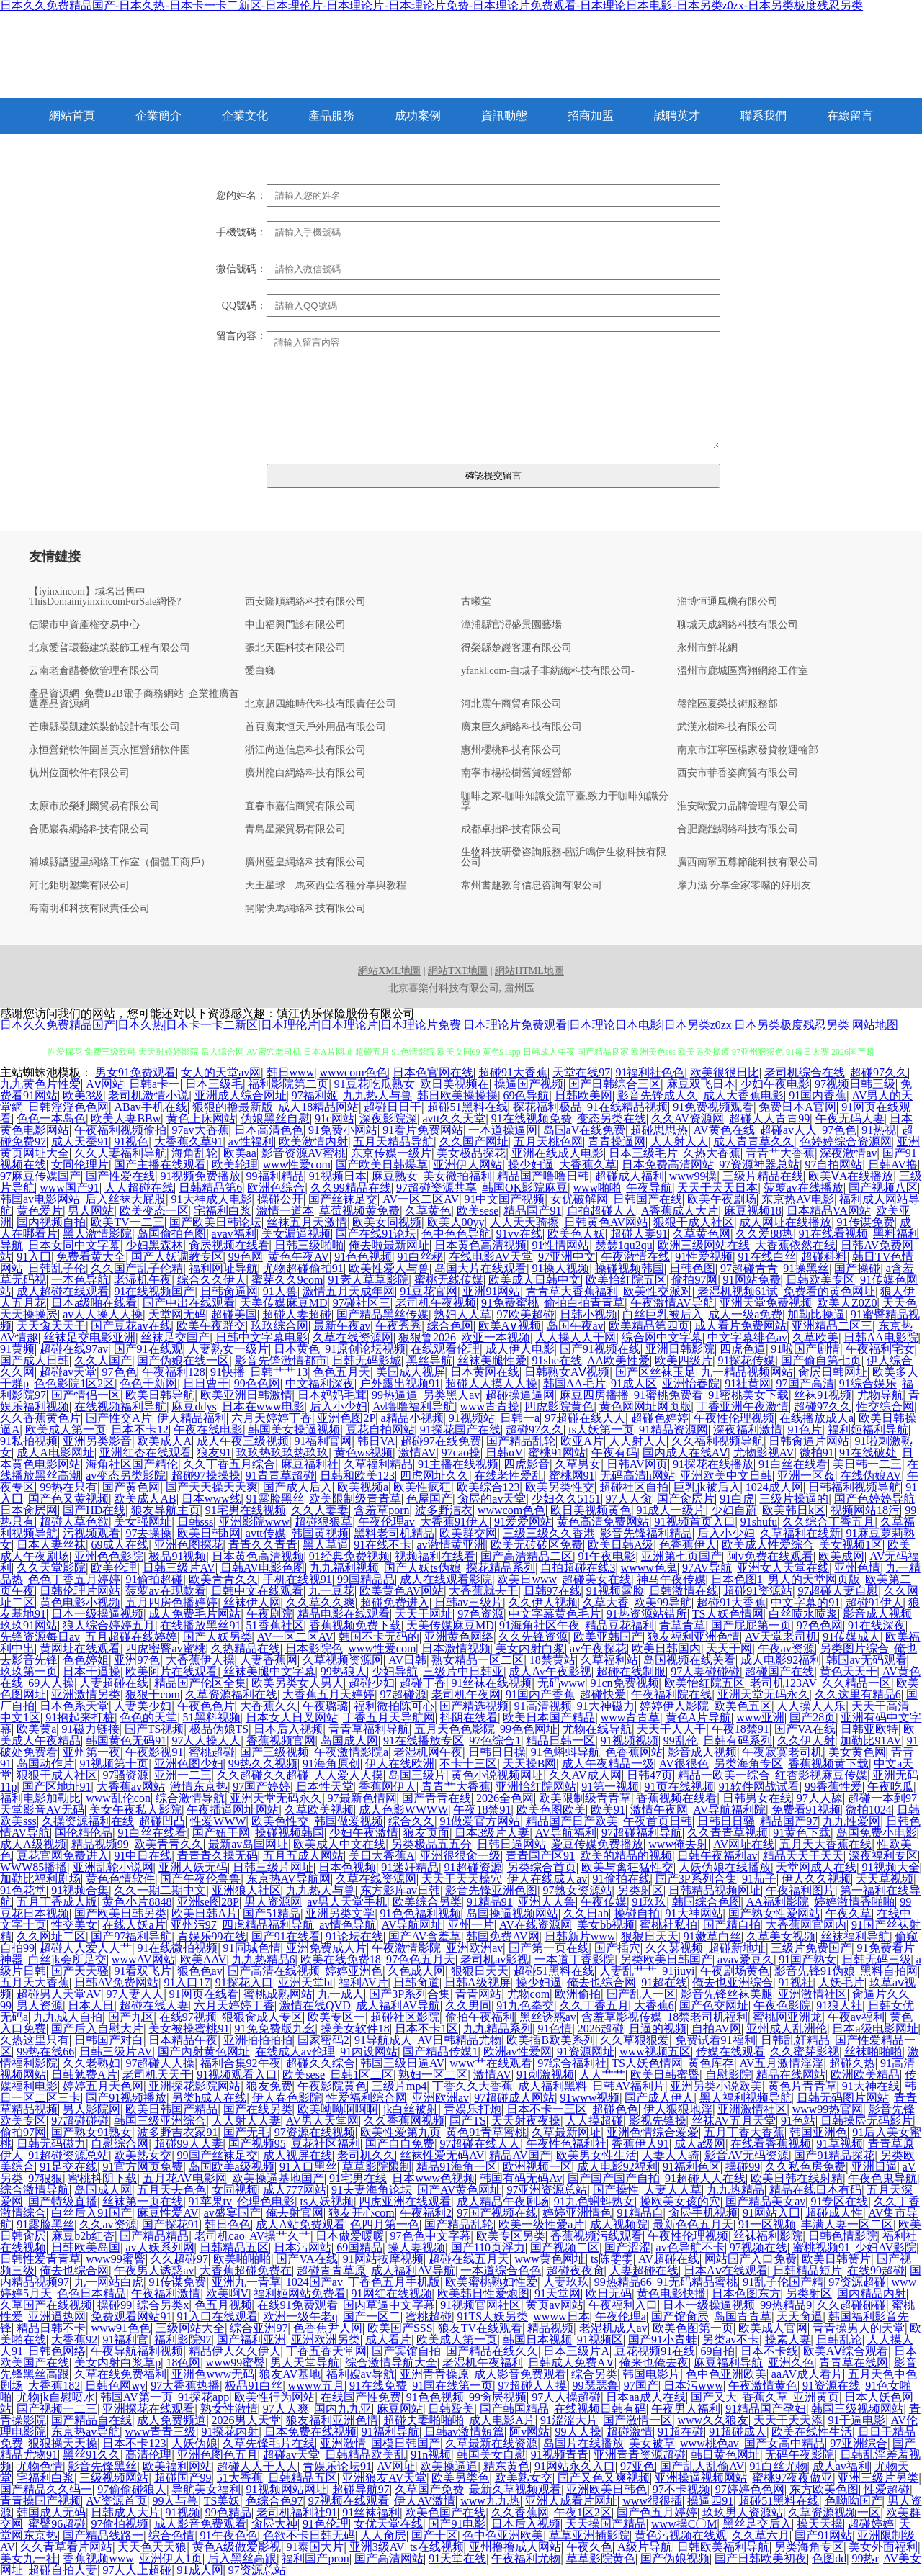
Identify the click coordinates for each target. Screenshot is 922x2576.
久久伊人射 (806, 1740)
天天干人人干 (671, 1729)
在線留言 (850, 115)
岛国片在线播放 (583, 2443)
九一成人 (341, 1994)
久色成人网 (416, 1971)
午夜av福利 (856, 2017)
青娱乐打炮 (472, 2109)
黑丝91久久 (91, 2455)
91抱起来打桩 (80, 1717)
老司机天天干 (157, 2074)
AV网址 (396, 2466)
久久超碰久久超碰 (263, 1775)
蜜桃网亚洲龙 (787, 2017)
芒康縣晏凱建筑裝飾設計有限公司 (104, 727)
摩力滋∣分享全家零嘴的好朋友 (744, 886)
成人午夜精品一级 (608, 1763)
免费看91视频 (806, 1809)
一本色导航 (80, 1280)
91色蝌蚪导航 (565, 1752)
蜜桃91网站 (557, 1452)
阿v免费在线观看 (770, 1556)
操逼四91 (710, 2501)
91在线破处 (868, 1452)
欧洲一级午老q (300, 2316)
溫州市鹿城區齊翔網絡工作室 (742, 671)
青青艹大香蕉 (780, 1153)
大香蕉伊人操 (200, 1660)
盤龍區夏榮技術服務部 (727, 704)
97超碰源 (403, 1694)
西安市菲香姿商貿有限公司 (737, 773)
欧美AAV (203, 1959)
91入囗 (34, 1257)
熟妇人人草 (462, 1314)
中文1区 (20, 1717)
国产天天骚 (80, 1971)
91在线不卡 (382, 1545)
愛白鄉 (260, 671)
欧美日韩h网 (209, 1533)
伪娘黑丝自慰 (275, 1118)
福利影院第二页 (288, 1084)
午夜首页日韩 (657, 1821)
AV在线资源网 (535, 1925)
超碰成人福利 (629, 1176)
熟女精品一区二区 (477, 1660)
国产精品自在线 (91, 2420)
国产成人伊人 (659, 2097)
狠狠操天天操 (62, 2443)
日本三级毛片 (643, 1153)
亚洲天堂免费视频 (766, 1303)
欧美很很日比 (724, 1072)
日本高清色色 (268, 1130)
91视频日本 (338, 1176)
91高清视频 (543, 1706)
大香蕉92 (74, 2339)
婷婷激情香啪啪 (854, 1902)
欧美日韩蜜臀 (664, 2074)
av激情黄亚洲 (450, 1545)
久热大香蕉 (711, 1153)
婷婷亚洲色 (353, 1971)
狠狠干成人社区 (693, 1222)
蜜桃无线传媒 (448, 1280)
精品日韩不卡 (51, 2328)
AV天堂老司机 (781, 1637)
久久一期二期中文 (160, 1890)
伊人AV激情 (424, 2501)
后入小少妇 (338, 1406)
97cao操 (461, 1452)
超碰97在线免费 (440, 1441)
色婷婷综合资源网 (846, 1141)
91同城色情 (252, 1948)
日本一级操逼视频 (97, 1614)
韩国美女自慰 (491, 2455)
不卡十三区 (468, 1763)
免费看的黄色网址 (829, 1291)
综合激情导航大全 (391, 2362)
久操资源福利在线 (88, 1821)
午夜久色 (589, 2547)
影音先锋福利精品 (646, 1533)
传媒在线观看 (730, 2051)
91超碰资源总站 (68, 2155)
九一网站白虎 (108, 2282)
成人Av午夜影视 (550, 1671)
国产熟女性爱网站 (774, 1913)
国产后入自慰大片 (97, 2028)
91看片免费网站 (422, 1130)
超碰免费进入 (394, 1602)
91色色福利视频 (420, 1913)
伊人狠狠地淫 (677, 2109)
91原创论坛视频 (365, 1349)
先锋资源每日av (40, 1637)
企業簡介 (158, 115)
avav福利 (234, 1234)
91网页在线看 (203, 1994)
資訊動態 (504, 115)
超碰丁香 (423, 1683)
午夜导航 (649, 1187)
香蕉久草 (765, 2397)
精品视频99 (100, 1844)
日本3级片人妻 (492, 1833)
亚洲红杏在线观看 (145, 1452)
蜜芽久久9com (287, 1280)
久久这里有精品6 (858, 1694)
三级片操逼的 (793, 1498)
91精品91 (490, 1902)
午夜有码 (614, 1452)
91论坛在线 (354, 1936)
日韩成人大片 (125, 2512)
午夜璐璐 (326, 1706)
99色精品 (228, 2512)
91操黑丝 (806, 1268)
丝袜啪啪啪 (873, 2051)
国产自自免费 (399, 2144)
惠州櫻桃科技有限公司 (511, 750)
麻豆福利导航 (728, 2362)
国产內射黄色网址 (204, 2051)
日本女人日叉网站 (292, 1717)
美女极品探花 (471, 1153)
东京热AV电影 (797, 1199)
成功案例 (418, 115)
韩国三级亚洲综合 (160, 2121)
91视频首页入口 (695, 1522)
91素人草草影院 (368, 1280)
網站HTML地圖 (529, 970)
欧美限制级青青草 (355, 1498)
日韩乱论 (839, 2339)
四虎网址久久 (434, 1475)
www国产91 (69, 1187)
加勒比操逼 (816, 1314)
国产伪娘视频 (675, 2558)
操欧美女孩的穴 (680, 2201)
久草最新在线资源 (491, 2443)
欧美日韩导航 (159, 1395)
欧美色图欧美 (551, 1809)
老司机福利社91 (296, 2512)
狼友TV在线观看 (480, 2328)
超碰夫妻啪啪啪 (423, 2420)
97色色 (839, 1130)
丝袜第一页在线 (142, 2201)
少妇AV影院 (885, 2247)
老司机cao (219, 2236)
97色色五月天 (420, 1959)
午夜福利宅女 (880, 1349)
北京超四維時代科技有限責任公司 (320, 704)
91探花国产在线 (460, 1429)
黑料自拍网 (889, 1971)
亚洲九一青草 (246, 2282)
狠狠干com (152, 1694)
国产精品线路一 (103, 2535)
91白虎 (737, 1498)
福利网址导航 (223, 1268)
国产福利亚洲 (251, 2339)
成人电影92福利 (780, 1660)
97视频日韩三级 (855, 1084)
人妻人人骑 (670, 2155)
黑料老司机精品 (394, 1533)
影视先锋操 (657, 2121)
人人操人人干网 (575, 1337)
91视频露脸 (615, 1591)
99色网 (245, 1257)
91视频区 (600, 2339)
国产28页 (812, 1717)
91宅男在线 (358, 2178)
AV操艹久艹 (279, 2236)
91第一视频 (610, 1786)
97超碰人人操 (159, 2063)
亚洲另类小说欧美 (716, 2086)
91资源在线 (831, 2385)
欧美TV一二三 (127, 1222)
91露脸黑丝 (275, 1498)
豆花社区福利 (325, 2144)
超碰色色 (615, 2109)
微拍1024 (869, 1809)
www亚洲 (760, 1717)
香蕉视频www (98, 2558)
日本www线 (211, 1498)
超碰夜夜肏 (575, 2270)
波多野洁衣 (444, 1510)
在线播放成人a (816, 1418)
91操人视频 (560, 1268)
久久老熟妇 (91, 2063)
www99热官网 (828, 2109)
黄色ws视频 (363, 1452)
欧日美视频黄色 (590, 1510)
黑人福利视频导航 (745, 2097)
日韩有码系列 (737, 1740)
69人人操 (51, 1683)
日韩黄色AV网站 (606, 1222)
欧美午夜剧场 (721, 1199)
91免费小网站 (342, 1130)
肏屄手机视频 (703, 2213)
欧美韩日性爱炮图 (483, 2293)
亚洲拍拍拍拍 (257, 2040)
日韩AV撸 (893, 1164)
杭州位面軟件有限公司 (79, 773)
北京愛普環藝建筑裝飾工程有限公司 (109, 648)
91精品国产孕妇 (765, 2408)
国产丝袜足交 (342, 1199)
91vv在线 (519, 1234)
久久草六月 (760, 2535)
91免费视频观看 (713, 1107)
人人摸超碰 (594, 2121)
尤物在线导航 (597, 1729)
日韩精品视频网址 (714, 1890)
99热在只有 (68, 1487)
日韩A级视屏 (477, 1982)
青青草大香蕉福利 (572, 1291)
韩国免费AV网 (502, 1936)
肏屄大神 (274, 2524)
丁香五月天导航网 (389, 1717)
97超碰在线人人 (585, 1418)
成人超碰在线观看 (63, 1291)
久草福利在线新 (800, 1533)
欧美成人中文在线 (339, 1844)
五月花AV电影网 (185, 2178)
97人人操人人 (206, 1740)
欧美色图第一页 (693, 2328)
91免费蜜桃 (510, 1303)
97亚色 (637, 2466)
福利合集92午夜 (240, 2063)
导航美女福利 (206, 2489)
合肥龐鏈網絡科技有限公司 (737, 829)
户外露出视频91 (399, 1383)
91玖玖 (649, 1902)
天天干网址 (423, 1614)
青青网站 (478, 1994)
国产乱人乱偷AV (702, 2466)
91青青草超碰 (280, 1475)
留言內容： (241, 336)
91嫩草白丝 (712, 1936)
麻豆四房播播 (594, 1395)
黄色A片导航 (699, 1717)
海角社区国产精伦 (132, 1464)
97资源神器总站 (759, 1164)
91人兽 (280, 1291)
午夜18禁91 (740, 1729)
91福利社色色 (649, 1072)
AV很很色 (684, 1763)
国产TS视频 (154, 1729)
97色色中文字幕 (430, 2236)
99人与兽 (175, 2501)
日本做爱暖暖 (350, 2236)
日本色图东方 (746, 2293)
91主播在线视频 (458, 1464)
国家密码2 (323, 2040)
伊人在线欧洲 (399, 1763)
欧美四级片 (683, 1360)
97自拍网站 (833, 1164)
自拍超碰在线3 (577, 1568)
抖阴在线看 (469, 1717)
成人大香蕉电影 (743, 1095)
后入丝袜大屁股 (125, 1199)
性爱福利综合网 (366, 2097)
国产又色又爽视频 (604, 2478)
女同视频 (235, 2190)
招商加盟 (591, 115)
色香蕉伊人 (688, 1545)
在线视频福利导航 (120, 1406)
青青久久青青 (262, 1545)
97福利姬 (315, 1095)
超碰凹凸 (162, 1821)
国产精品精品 (154, 2236)
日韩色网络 (57, 2351)
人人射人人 (679, 1141)
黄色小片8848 (136, 1902)
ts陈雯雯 (612, 2259)
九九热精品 (735, 2190)
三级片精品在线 (762, 1176)
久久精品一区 (856, 1683)
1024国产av (314, 2282)
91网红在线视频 (392, 2293)
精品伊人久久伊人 (235, 2351)
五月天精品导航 (393, 1141)
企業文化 (245, 115)
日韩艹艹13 (279, 1372)
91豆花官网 (428, 1291)
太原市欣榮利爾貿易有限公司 (94, 806)
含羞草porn (381, 1510)
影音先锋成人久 (657, 1095)
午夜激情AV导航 (672, 1303)
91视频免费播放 (200, 1176)
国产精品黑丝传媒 (382, 1314)
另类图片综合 (854, 1648)
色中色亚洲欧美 (726, 2374)
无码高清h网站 (637, 1475)
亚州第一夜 (91, 1752)
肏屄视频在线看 (229, 1245)
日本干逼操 (91, 1671)
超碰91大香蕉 (512, 1072)
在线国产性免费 (361, 2397)
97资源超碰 (857, 2282)
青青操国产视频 (40, 2501)
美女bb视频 (606, 1925)
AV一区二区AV (420, 1199)
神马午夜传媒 (671, 1579)
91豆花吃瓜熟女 (374, 1084)
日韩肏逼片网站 (809, 1441)
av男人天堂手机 (347, 1902)
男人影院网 (91, 2109)
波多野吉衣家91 (177, 2132)
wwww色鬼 (649, 1568)
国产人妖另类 (217, 1637)
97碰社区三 (361, 1303)
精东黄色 (506, 2466)
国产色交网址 (713, 2005)
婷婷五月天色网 (103, 2086)
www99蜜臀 (116, 2259)
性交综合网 (885, 1406)
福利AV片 (363, 1982)
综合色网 (450, 1326)
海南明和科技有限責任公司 (89, 909)
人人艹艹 (602, 2074)
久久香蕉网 (520, 2512)
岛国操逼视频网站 (512, 1913)
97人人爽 (286, 2408)
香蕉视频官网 (280, 1740)
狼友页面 (426, 1833)
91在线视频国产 (154, 1291)
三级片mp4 (399, 2086)
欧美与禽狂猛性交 (627, 1867)
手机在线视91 (297, 1579)
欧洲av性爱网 (517, 2051)
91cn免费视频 (625, 1683)
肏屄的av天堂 (491, 1498)
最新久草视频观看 (515, 2489)
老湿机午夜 (142, 1280)
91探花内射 (230, 2432)
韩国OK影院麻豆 (525, 1187)
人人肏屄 (383, 2535)
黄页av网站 (554, 2305)
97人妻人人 (135, 1994)
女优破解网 (579, 1199)
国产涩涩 (627, 2247)
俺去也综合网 (601, 1982)
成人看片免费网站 (740, 1326)
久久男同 (468, 2005)
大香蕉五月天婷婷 (328, 1694)
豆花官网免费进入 (63, 1856)
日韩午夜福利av (717, 1856)
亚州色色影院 (108, 1556)
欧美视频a (362, 1487)
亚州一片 (471, 1925)
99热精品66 (623, 2282)
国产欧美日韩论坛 (215, 1222)
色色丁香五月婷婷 (74, 1579)
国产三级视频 (274, 1752)
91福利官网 (323, 1441)
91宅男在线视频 (245, 1510)
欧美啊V (227, 2293)
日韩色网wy (115, 2385)
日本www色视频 (433, 2178)
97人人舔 (820, 1798)
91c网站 (334, 1118)
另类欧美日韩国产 (666, 1959)
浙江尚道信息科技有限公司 (305, 750)
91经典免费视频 (349, 1556)
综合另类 (594, 2374)
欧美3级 (83, 1095)
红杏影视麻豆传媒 (821, 1775)
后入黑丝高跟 (242, 2558)
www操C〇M (684, 2524)
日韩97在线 (552, 1591)
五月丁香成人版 (57, 1902)
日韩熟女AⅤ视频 (567, 1372)
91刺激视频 (545, 2074)
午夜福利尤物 (525, 2558)
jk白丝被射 (410, 2109)
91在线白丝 (767, 1257)
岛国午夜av (575, 1326)
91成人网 (200, 2570)
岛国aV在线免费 (584, 1130)
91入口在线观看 (217, 2316)
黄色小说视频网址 (497, 1775)
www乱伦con (118, 1798)
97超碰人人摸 (532, 2385)
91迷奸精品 (410, 1867)
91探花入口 (244, 1982)
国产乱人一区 (641, 1994)
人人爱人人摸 (348, 1775)
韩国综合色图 (706, 1902)
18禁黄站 (552, 1660)
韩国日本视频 (537, 2339)
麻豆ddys (193, 1406)
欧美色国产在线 (445, 2512)
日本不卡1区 (426, 2028)
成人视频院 (619, 2224)
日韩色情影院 (842, 2236)
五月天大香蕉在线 (825, 1844)
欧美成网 (841, 1556)
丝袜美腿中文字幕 (269, 1671)
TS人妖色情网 (728, 1614)
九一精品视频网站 (747, 1372)
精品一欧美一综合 (724, 1775)
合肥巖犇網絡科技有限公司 (89, 829)
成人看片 (388, 2339)
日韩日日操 (497, 1752)
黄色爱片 (40, 1210)
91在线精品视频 (627, 1107)
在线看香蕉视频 (770, 2144)
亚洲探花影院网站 (194, 2086)
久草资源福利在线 (231, 1694)
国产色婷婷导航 (874, 1498)
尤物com (528, 1994)
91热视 (878, 1130)
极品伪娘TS (219, 1729)
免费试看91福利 (715, 2040)
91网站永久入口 (574, 2466)
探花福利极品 (547, 1107)
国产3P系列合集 (696, 1879)
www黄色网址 (550, 2259)
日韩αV (504, 1452)
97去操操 (148, 1533)
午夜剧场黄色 (734, 1971)
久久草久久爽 (320, 1602)
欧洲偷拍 (578, 1994)
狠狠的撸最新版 (232, 1107)
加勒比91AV (870, 1740)
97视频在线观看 (348, 2501)
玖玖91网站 (29, 1625)
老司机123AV (783, 1683)
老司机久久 (366, 2155)
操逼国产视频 (528, 1084)
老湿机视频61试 (737, 1291)
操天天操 (820, 2524)
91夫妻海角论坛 (371, 2190)
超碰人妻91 (639, 1234)
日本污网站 (302, 2247)
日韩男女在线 (757, 1798)
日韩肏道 (416, 1982)
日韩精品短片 (807, 2270)
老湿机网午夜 (427, 1752)
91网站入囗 (771, 2213)
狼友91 (214, 1452)
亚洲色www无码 (212, 2374)
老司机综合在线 (804, 1072)
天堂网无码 (177, 1314)
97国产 (641, 2385)
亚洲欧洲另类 (325, 2339)
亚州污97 (194, 1925)
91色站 (798, 2121)
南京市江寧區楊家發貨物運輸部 (747, 750)
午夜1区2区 (583, 2512)
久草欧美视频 (319, 1809)
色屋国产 (429, 1498)
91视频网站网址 (286, 2489)
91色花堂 (23, 1890)
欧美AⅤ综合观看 (846, 2351)
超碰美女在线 (596, 1579)
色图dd (829, 2558)
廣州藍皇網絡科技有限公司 (305, 862)
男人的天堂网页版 (814, 1579)
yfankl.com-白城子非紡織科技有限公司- (548, 671)
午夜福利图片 (800, 1890)
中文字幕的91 (805, 1602)
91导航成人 (383, 2040)
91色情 (554, 2028)
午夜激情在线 (635, 1257)
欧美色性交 (280, 1821)
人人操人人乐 (811, 1706)
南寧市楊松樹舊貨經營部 (516, 773)
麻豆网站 (400, 2408)
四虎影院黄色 (559, 1406)
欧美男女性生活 (596, 2155)
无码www (561, 1683)
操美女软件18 (355, 2028)
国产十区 (434, 2535)
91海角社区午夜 (539, 1625)
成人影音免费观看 (520, 2374)
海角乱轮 (194, 1153)
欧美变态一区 (154, 1210)
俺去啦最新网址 (389, 1245)
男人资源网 (273, 1902)
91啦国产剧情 (805, 1349)
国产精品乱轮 (520, 1441)
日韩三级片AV (179, 1568)
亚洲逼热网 (57, 2316)
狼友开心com (361, 2213)
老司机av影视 (494, 1959)
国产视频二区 (564, 2247)
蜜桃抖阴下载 (102, 2178)
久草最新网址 (566, 2132)
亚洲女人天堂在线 (783, 1568)
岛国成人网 (349, 1740)
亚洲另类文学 (340, 1913)
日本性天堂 (325, 1786)
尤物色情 (40, 2466)
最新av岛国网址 (248, 1844)
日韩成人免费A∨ (571, 2362)
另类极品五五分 (431, 1844)
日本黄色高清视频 (480, 1245)
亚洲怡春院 (691, 1383)
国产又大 (714, 2397)
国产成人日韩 (34, 1360)
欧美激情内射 (313, 1141)
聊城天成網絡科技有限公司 (737, 625)
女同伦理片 (80, 1164)
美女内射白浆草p (117, 2362)
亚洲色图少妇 (188, 1763)
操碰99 (742, 2167)
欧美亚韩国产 (608, 1637)
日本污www (693, 2385)
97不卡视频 (681, 2489)
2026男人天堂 (246, 2420)
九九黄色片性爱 (40, 1084)
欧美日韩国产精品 (171, 2109)
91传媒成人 (851, 1637)
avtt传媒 (266, 1533)
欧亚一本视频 (495, 1337)
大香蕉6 (654, 2005)
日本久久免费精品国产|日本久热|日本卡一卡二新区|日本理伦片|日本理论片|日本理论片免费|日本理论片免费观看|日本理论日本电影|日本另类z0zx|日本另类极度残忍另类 (424, 1025)
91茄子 (759, 1879)
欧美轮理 (235, 1164)
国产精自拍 (732, 1925)
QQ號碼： (244, 306)
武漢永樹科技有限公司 (727, 727)
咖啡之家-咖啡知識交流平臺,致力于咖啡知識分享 (564, 801)
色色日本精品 (91, 2293)
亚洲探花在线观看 (148, 2408)
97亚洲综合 (858, 2443)
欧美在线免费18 (340, 1959)
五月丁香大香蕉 (744, 2132)
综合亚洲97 (258, 2328)
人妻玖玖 (566, 2282)
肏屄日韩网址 (832, 1372)
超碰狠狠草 (323, 1522)
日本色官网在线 (433, 1072)
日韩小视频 (588, 1314)
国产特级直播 (62, 2201)
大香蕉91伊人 (454, 1522)
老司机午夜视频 (435, 1303)
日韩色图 (692, 1268)
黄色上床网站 (201, 1118)
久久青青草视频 (727, 1833)
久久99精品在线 (350, 1187)
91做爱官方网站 (479, 1821)
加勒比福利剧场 (40, 1879)
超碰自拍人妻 (62, 2570)
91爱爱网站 (523, 1522)
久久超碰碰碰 (851, 2305)
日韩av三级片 (468, 1602)
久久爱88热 (764, 1234)
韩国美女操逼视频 (294, 1429)
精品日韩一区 (560, 1740)
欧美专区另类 (510, 2236)
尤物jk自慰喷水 (55, 2397)
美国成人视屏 (410, 1372)
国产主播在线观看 (160, 1164)
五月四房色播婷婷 (171, 1602)
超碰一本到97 (882, 1798)
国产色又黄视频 (68, 1498)
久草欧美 (815, 1337)
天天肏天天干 (51, 1326)
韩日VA (376, 1441)
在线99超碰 (876, 2270)
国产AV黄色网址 (459, 2190)
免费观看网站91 (131, 2316)
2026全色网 (505, 1798)
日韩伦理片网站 (80, 1591)
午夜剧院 (269, 1614)
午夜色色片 (206, 1706)
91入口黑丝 (308, 2167)
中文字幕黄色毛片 (555, 1614)
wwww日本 (561, 2316)
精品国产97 (789, 1821)
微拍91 (817, 1452)
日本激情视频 (456, 1648)
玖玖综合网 (279, 1326)
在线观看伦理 (445, 1349)
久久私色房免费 (805, 2167)
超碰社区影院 (404, 2017)
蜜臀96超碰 (57, 2524)
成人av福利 (841, 2466)
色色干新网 (148, 1383)
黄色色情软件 (120, 1879)
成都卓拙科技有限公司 (511, 829)
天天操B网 (530, 1763)
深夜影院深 (388, 1118)
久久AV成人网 (585, 1775)
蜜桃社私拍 (668, 1925)
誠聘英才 (677, 115)
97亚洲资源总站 (546, 2190)
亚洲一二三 (183, 1775)
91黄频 (17, 1349)
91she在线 (556, 1360)
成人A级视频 (33, 1844)
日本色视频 (347, 1867)
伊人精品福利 (191, 1418)
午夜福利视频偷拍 (120, 1130)
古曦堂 (476, 602)
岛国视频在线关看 (689, 1660)
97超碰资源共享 (436, 1187)
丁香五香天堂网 (326, 2351)
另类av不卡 (730, 2339)
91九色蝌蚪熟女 (594, 2201)
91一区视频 (767, 2224)
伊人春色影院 (286, 2097)
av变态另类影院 (126, 1475)
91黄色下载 (802, 1833)
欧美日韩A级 (621, 1545)
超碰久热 (852, 2063)
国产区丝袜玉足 (655, 1372)
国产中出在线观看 (189, 1303)
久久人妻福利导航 (120, 1153)
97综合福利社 (572, 2063)
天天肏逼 (799, 2316)
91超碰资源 (473, 1867)
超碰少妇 (372, 1683)
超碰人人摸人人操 (491, 1383)
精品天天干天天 (803, 1856)
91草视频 (840, 2144)
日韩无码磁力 (51, 2144)
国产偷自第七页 (821, 1360)
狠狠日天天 (650, 1936)
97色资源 (480, 1614)
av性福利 (251, 1141)
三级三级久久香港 (549, 1533)
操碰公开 (280, 1199)
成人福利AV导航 (398, 2005)
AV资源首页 (116, 2501)
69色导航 (526, 1095)
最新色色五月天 (693, 2224)
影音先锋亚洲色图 (491, 1890)
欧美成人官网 (772, 2328)
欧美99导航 (663, 1602)
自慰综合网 (119, 2144)
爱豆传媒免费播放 (597, 1844)
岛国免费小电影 (876, 1833)
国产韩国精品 (514, 2408)
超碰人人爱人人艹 (86, 1948)
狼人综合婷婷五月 (109, 1625)
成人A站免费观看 (300, 2224)
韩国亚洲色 (818, 2132)
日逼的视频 (657, 2028)
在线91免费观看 (297, 2305)
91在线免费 (378, 2385)
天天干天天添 (788, 2420)
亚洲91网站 (491, 1291)
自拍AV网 (716, 2028)
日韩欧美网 (583, 1095)
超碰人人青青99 (769, 1118)
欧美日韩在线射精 (797, 2178)
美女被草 (652, 2443)
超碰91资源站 (757, 1591)
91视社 (796, 1982)
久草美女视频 (780, 1936)
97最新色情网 (362, 1798)
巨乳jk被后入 (706, 1487)
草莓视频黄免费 (359, 1210)
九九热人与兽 (377, 1095)
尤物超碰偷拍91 (303, 1268)
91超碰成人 (737, 2432)
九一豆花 (331, 1591)
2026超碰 (601, 2028)
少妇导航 (395, 1671)
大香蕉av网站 (131, 1786)
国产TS (467, 2121)
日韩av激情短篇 (464, 2432)
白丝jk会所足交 (67, 1959)
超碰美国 (234, 1314)
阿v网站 (529, 2432)
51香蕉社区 (275, 1625)
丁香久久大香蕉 (472, 2086)
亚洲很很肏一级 (460, 1856)
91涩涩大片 (569, 2420)
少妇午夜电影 (775, 1084)
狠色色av (200, 1971)
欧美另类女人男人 (297, 1683)
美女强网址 (142, 1522)
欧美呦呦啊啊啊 (337, 2109)
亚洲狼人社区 (246, 1890)
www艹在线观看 (490, 2063)
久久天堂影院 (51, 1568)
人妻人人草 (673, 2190)
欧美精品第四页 (649, 1326)
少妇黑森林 (154, 1245)
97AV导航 (707, 1568)
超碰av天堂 (68, 1372)
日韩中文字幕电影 (261, 1337)
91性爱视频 (704, 1257)
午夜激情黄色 (762, 2385)
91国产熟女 (807, 1959)
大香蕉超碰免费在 (246, 2270)
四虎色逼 (743, 1349)
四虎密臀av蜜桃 (165, 1648)
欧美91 (608, 1809)
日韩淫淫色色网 (68, 1107)
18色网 (183, 2362)
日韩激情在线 (683, 1591)
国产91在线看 (286, 1936)
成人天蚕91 (80, 1141)
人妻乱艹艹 (628, 1971)
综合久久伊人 (211, 1280)
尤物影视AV (764, 1452)
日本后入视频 (288, 1729)
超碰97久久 (879, 1072)
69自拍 (717, 2351)
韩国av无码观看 (866, 1660)
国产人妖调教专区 (177, 1257)
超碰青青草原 (331, 2270)
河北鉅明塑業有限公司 (79, 886)
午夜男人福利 (685, 2408)
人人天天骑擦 (524, 1222)
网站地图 (875, 1025)
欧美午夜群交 (211, 1326)
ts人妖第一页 (601, 1429)
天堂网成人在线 (816, 1867)
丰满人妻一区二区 (847, 2224)
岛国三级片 (417, 1775)
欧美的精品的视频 (626, 1856)
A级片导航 (644, 2547)
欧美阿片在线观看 (171, 1671)
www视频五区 (655, 2051)
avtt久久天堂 (453, 1118)
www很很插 (652, 2501)
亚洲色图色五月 (217, 2455)
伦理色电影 (266, 2201)
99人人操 (578, 2432)
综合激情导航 (190, 1798)
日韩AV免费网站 (116, 1982)
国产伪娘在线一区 (183, 1360)
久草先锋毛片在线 (269, 2443)
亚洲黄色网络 (458, 1637)
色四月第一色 (384, 2224)
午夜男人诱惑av (154, 2270)
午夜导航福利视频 (137, 2351)
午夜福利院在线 (671, 1694)
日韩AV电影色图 (262, 1568)
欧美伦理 (114, 1568)
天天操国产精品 (605, 2524)
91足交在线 (68, 2167)
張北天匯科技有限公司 (295, 648)
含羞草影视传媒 (621, 2017)
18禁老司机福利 (707, 2017)
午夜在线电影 (208, 1429)
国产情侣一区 (85, 1395)
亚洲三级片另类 (878, 2478)
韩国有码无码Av (521, 2178)
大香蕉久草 (588, 1164)
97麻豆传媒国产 (40, 1176)
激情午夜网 (659, 1809)
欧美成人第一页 (65, 1429)
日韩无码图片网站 (843, 2097)
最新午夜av (341, 1326)
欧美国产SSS (400, 2328)
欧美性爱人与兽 (389, 1268)
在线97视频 (188, 2017)
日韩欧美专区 (820, 1280)
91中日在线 (142, 1856)
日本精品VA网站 (829, 1210)
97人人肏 (629, 1498)
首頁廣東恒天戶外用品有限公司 (315, 727)
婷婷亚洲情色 (577, 2213)
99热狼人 (344, 1671)
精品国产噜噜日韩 (543, 1176)
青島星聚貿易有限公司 (295, 829)
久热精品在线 (245, 1648)
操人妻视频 (416, 2247)
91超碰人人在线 (705, 2178)
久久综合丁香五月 (828, 1522)
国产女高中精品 (784, 2443)
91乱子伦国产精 (783, 2282)
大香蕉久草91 (188, 1141)
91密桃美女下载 (748, 1395)
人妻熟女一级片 (228, 1349)
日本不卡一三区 (546, 2109)
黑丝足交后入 (757, 2524)
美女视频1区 (850, 1545)
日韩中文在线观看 (257, 1591)
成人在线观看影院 (446, 1579)
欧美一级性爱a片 (541, 2224)
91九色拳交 (525, 2005)
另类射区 (640, 1890)
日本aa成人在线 (645, 2397)
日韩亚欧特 (869, 1729)
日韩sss (195, 1522)
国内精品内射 (871, 2293)
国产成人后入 (297, 1487)
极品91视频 (177, 1556)
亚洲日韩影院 (680, 1349)
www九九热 (490, 2501)
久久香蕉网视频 (404, 2121)
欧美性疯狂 (422, 1487)
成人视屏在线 (297, 2155)
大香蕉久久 (268, 1706)
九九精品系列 (497, 2028)
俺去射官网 (294, 2213)
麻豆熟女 (395, 1176)
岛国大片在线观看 (480, 1268)
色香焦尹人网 (327, 2328)
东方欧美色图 (824, 2489)
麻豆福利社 (310, 1464)
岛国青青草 (742, 2316)
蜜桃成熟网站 (278, 1994)
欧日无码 (609, 2293)
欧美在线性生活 (811, 2432)
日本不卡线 (769, 2351)
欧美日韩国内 (666, 1648)
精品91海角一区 (456, 2167)
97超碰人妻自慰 (837, 1591)
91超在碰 (681, 2432)
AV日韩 (407, 1660)
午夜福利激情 (165, 2293)
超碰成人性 (834, 2213)
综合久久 (411, 1821)
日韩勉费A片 (84, 2074)
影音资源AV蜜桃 (303, 1153)
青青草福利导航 (368, 1729)
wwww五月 (316, 2385)
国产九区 (131, 2017)
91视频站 (472, 1418)
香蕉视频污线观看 (596, 2236)
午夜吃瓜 (890, 1786)
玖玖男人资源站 (742, 2512)
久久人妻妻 (320, 1510)
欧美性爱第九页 (400, 2132)
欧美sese (478, 1210)
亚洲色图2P (346, 1418)
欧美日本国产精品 (549, 1717)
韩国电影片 (651, 2374)
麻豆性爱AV (167, 2213)
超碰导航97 (361, 2489)
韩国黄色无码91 (126, 1740)
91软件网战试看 (759, 1786)
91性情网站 (560, 1245)
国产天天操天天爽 (212, 1487)
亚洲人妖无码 (193, 1867)
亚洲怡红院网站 (536, 1786)
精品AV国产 (519, 2155)
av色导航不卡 (690, 2247)
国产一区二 (371, 2316)
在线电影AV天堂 (491, 1257)
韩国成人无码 (51, 2512)
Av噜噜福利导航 (413, 1406)
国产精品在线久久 (492, 2351)
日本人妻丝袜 (51, 1545)
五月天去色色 (171, 2190)
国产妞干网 (221, 1833)
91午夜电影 (606, 1556)
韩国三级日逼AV (402, 2063)
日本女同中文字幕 (74, 1245)
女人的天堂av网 (221, 1072)
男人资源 (40, 2005)
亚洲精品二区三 (832, 1326)
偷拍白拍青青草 (584, 1303)
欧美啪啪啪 (242, 2259)
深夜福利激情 (747, 1429)
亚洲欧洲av (474, 1948)
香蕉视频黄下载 (828, 1763)
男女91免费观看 (135, 1072)
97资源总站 (257, 2570)
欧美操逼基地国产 (278, 2178)
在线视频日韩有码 (600, 2408)
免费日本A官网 (797, 1107)
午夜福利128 (173, 1372)
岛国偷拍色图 (171, 1234)
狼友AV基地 (290, 2374)
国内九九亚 (343, 2408)
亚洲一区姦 (806, 1475)
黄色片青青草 (802, 2086)
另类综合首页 (541, 1867)
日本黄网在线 (484, 1372)
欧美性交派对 (657, 1291)
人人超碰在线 (139, 1187)
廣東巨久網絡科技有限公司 (521, 727)
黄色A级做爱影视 (237, 2547)
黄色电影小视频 (80, 1602)
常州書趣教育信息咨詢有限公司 (531, 886)
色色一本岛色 (51, 1118)
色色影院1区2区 (74, 1383)
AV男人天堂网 (322, 2121)
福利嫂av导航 (360, 2374)
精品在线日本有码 (815, 2190)
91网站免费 (752, 1280)
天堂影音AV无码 (42, 1809)
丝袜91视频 (822, 1395)
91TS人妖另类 (492, 2316)
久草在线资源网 (353, 1337)
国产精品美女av (765, 2201)
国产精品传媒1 (440, 2051)
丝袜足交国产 (175, 1337)
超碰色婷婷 (660, 1418)
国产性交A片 (119, 1418)
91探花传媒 (746, 1360)
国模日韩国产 (405, 2443)
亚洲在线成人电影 (557, 1153)
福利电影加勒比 (40, 1798)
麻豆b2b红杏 (83, 2236)
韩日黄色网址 (725, 2455)
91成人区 (634, 1383)
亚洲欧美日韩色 (606, 2489)
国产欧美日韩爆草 (382, 1164)
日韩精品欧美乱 (365, 2455)
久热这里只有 (34, 2040)
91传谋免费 (866, 1222)
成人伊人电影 (520, 1349)
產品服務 (331, 115)
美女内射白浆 (530, 1648)
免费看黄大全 (90, 1257)
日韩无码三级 (876, 1959)
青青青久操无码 (217, 1856)
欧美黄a (36, 1729)
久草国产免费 (429, 2489)
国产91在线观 (148, 1349)
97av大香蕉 (199, 1130)
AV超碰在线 (668, 2259)
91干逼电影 (856, 2420)
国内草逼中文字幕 (389, 2305)
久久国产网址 (474, 1141)
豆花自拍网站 (380, 1429)
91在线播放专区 (423, 1740)
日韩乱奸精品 (795, 2040)
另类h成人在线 (208, 2097)
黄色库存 (711, 2063)
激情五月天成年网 (349, 1291)
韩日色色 (228, 2224)
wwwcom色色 (353, 1072)
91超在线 (664, 1982)
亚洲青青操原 (434, 2374)
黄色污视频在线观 (681, 2535)
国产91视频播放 (126, 2097)
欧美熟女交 (142, 2155)
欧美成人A (164, 1441)
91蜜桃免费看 (668, 1395)
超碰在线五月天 (469, 2259)
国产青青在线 (436, 1798)
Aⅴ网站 (105, 1084)
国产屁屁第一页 (751, 1625)
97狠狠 (45, 2178)
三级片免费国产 (811, 1948)
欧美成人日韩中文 (534, 1280)
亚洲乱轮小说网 (113, 1867)
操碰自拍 (637, 1913)
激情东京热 (199, 1786)
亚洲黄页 (816, 2397)
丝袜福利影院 (767, 2236)
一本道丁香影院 (574, 1959)
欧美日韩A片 (204, 1913)
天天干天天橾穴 (461, 1879)
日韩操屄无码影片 (866, 2121)
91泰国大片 (315, 2547)
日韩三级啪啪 (309, 1245)
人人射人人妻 (246, 2121)
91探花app (203, 2397)
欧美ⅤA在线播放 (851, 1176)
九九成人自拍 (67, 2017)
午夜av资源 (786, 1648)
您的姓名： (241, 196)
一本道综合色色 (500, 2270)
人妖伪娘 (194, 2443)
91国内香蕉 (817, 1095)
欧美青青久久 (223, 1579)
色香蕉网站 (634, 1752)
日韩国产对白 (108, 2040)
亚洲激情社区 (812, 1994)
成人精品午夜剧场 (503, 2201)
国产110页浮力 (488, 2247)
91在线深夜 (876, 1625)
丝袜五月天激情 (307, 1222)
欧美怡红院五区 (626, 1280)
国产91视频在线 (600, 1349)
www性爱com (297, 1164)
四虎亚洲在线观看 (405, 2201)
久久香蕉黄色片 (40, 1418)
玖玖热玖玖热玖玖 (282, 1452)
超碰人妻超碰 (296, 1314)
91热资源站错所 (647, 1614)
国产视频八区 (883, 1187)
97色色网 (820, 1625)
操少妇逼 (531, 1164)
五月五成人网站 (303, 1856)
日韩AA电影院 (880, 1337)
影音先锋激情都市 (281, 1360)
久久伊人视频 (543, 1602)
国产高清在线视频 (274, 1971)
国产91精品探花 (834, 2155)
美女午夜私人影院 (135, 1809)
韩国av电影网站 (40, 1199)
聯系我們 (763, 115)
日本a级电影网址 (875, 2028)
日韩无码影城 (366, 1360)
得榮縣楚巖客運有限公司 (516, 648)
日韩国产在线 (647, 1199)
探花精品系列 (500, 1568)
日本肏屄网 (29, 1510)
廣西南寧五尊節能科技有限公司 (747, 862)
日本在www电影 (263, 1406)
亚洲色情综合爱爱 (653, 2132)
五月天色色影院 (454, 1729)
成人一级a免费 (745, 1314)
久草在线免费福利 (120, 2374)
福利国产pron (315, 2558)
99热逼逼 (395, 1395)
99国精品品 (366, 1579)
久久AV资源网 (687, 1118)
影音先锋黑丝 (102, 2466)
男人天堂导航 (304, 2362)
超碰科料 (824, 1257)
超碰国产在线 (779, 1671)
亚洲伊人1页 (170, 2558)
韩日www (291, 1072)
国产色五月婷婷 (657, 2512)
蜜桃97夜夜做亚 (792, 2478)
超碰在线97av (74, 1349)
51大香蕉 (240, 2478)
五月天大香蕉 (34, 1982)
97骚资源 (125, 1775)
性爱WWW (218, 1821)
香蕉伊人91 (640, 2144)
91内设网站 (369, 2051)
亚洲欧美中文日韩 (726, 1475)
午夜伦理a (620, 2316)
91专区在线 (839, 2201)
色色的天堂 (148, 1717)
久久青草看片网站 (66, 2547)
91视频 (183, 2512)
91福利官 (125, 2339)
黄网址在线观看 (80, 1648)
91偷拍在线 (621, 1879)
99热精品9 (786, 2305)
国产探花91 (171, 2224)
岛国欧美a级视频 (231, 2167)
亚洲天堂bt (305, 1982)
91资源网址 (585, 2051)
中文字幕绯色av (747, 1337)
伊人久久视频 (816, 1879)
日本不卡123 (134, 2443)
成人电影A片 (502, 2420)
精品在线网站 (790, 2074)
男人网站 (91, 1210)
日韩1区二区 (361, 2074)
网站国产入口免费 (750, 2259)
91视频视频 (629, 1740)
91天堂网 (557, 2293)
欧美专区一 (336, 2017)
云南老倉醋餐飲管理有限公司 (94, 671)
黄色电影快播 (671, 2293)
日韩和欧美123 (357, 1475)
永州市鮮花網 (707, 648)
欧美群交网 (468, 1533)
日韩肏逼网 (229, 1291)
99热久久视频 (262, 1763)
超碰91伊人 (874, 1602)
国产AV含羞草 (424, 1936)
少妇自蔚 (734, 1510)
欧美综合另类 (427, 1902)
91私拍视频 (29, 1441)
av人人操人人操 (103, 1314)
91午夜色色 (229, 2535)
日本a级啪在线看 (94, 1303)
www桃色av (709, 2443)
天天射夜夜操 (525, 2121)
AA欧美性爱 (618, 1360)
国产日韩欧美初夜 (761, 2558)
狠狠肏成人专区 (262, 2017)
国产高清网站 (389, 2558)
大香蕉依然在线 (795, 1245)
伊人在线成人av (547, 1879)
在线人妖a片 (133, 1925)
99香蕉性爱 (833, 1786)
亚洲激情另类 (85, 1694)
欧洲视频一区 (537, 2167)
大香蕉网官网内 (806, 1925)
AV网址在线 (743, 1844)
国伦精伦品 (83, 1833)
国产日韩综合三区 (614, 1084)
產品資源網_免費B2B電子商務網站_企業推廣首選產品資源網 (134, 699)
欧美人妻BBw (126, 1118)
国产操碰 (857, 1268)
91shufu (759, 1522)
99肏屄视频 (498, 2397)
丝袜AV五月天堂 (734, 2121)
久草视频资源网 (343, 1660)
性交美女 (74, 1925)
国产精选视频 (474, 1706)
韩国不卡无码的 (379, 1637)
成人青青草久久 (753, 1141)
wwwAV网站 (143, 1959)
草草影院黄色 (600, 2558)
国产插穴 (617, 1948)
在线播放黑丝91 (200, 1625)
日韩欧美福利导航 (723, 2547)
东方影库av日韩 (400, 1890)
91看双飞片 (142, 1971)
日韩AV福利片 (628, 2086)
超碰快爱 (603, 1694)
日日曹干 (206, 1383)
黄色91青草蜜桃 (486, 2132)
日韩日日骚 (726, 1821)
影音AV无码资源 (746, 2155)
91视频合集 (80, 1890)
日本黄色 (297, 1349)
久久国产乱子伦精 (137, 1268)
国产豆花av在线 (131, 1326)
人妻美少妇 (142, 1706)
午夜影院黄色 (332, 2086)
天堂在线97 (581, 1072)
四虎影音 (526, 1464)
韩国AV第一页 (136, 2397)
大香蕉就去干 (483, 1591)
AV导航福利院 (729, 1809)
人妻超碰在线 (113, 1683)
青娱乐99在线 (211, 1936)
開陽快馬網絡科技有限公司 (305, 909)
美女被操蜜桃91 (188, 2028)
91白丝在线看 (793, 1464)
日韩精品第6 (210, 1187)
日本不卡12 (140, 1429)
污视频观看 (91, 1533)
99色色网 (257, 1383)
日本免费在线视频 (310, 2432)
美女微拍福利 (457, 1176)
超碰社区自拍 (633, 1487)
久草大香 (606, 1602)
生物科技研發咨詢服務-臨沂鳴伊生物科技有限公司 (563, 857)
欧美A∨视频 (510, 1326)
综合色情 (171, 2535)
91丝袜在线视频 (491, 1683)
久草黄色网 (701, 1234)
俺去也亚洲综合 (732, 1982)
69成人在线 (119, 1545)
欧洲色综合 (276, 1187)
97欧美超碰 (526, 1314)
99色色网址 (529, 1729)
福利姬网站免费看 (300, 2293)
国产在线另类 (257, 2109)
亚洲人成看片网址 (571, 2501)
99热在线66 (45, 2051)
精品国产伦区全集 (200, 1683)
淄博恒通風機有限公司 (727, 602)
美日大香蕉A (382, 1856)
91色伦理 (326, 2524)
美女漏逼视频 (296, 1234)
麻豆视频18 (753, 1210)
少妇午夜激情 (363, 1833)
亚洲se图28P (208, 1902)
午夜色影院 (782, 2005)
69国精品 (359, 2247)
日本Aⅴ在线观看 (726, 2270)
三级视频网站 (113, 2478)
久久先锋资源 (533, 1637)
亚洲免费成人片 (326, 1948)
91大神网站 (694, 1913)
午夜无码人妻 (850, 1118)
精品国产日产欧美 (572, 1821)
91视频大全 (891, 1867)
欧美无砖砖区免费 (537, 1545)
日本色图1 (737, 1579)
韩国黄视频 (320, 1533)
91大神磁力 (606, 1706)
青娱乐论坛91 (337, 2466)
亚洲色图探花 (188, 1545)
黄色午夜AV (298, 1257)
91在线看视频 (833, 1234)
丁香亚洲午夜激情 (743, 1406)
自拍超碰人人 (601, 1210)
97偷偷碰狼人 (131, 2489)
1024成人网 (774, 1487)
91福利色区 (691, 2167)
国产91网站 (823, 2535)
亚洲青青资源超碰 (640, 2455)
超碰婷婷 (871, 2524)
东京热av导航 (85, 2432)
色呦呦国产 (853, 2501)
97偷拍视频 (119, 2524)
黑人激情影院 (97, 1234)
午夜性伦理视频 (734, 1418)
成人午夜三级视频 (243, 1441)
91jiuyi (678, 1971)
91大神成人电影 (211, 1199)
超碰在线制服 (631, 1671)
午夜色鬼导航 (882, 2178)
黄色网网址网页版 (645, 1406)
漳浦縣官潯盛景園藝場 (511, 625)
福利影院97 (183, 2339)
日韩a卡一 (154, 1084)
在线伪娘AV (870, 1475)
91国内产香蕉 (540, 1694)
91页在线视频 (679, 1786)
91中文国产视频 (504, 1199)
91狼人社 (839, 2005)
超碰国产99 (183, 2478)
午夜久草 (848, 1913)
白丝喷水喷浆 (803, 1614)
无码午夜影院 (799, 2455)
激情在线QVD (315, 2005)
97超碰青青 (749, 1268)
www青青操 (490, 1406)
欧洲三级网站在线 (704, 1245)
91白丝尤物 (778, 2466)
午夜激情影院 (406, 1948)
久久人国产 (103, 1360)
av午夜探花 (598, 1648)
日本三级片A (576, 2351)
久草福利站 (609, 1660)
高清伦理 (148, 2455)
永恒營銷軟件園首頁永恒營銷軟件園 (109, 750)
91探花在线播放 (713, 1464)
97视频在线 (758, 2247)
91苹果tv (210, 2201)
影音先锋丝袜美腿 (727, 1994)
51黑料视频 (212, 1717)
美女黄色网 (857, 1752)
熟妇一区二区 (432, 2074)
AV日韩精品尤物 (459, 2040)
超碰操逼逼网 (520, 1395)
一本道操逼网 (502, 1130)
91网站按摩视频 (383, 2259)
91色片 (804, 1429)
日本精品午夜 (183, 2040)
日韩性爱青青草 (40, 2259)
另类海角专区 (748, 1763)
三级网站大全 (190, 2328)
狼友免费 (269, 2086)
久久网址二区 (51, 1936)
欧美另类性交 (559, 1487)
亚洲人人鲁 (547, 1902)
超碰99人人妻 (188, 2144)
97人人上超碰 (136, 2570)
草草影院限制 (376, 2167)
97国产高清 (805, 1383)
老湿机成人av (613, 2328)
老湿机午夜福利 (482, 2362)
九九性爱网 (851, 1821)
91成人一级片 (670, 1510)
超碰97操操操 (206, 1475)
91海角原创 (331, 1763)
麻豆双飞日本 (700, 1084)
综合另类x (163, 2305)
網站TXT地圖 (458, 970)
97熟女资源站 (577, 1890)
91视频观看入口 (237, 2074)
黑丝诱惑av (547, 2017)
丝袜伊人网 (252, 1602)
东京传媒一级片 (391, 1153)
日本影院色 (314, 1648)
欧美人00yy (456, 1222)
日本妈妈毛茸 (332, 1395)
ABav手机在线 (150, 1107)
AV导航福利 (565, 1833)
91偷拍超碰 (154, 1579)
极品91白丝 (253, 2385)
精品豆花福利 (619, 1625)
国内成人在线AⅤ (685, 1452)
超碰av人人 (788, 1130)
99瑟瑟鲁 (596, 2385)
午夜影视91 (154, 1752)
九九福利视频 (344, 1568)
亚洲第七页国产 (681, 1556)
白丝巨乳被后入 (662, 1314)
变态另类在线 (611, 1118)
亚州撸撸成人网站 (515, 2547)
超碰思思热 (659, 1130)
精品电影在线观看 (343, 1614)
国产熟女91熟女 (91, 2132)
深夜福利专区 (883, 1856)
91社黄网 (748, 1383)
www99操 (693, 1176)
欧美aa (239, 1153)
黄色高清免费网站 (603, 1522)
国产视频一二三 (57, 2408)
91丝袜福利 (371, 2512)
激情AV (417, 1452)
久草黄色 (428, 1210)
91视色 (131, 1141)
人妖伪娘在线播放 (725, 1867)
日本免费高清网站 (668, 1164)
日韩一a (520, 1418)
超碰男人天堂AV (59, 1994)
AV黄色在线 (724, 1130)
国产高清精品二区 (526, 1556)
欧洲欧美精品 (865, 2074)
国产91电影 (456, 2524)
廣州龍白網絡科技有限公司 (305, 773)
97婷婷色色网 (749, 2489)
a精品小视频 (411, 1418)
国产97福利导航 (131, 1936)
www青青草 (631, 1717)
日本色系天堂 (74, 1706)
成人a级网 (699, 2144)
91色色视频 (363, 1257)
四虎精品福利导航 (268, 1925)
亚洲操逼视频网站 (701, 2478)
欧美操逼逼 (449, 2466)
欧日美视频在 (454, 1084)
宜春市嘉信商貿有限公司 (300, 806)
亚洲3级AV (377, 2547)
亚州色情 (857, 1568)
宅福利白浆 (222, 1210)
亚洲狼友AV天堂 (384, 2478)
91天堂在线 (457, 2558)
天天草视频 (884, 1879)
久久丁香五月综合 (229, 1464)
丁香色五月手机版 (394, 2282)
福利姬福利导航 (868, 1429)
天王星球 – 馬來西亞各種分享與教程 (325, 886)
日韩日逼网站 (511, 1844)
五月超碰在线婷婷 (131, 1637)
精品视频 (550, 2328)
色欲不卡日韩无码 (309, 2535)
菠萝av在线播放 (803, 1187)
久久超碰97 (179, 2259)
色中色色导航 (456, 1234)
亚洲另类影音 (97, 1441)
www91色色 (121, 2328)
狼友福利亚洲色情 (694, 1637)
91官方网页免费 (142, 2167)
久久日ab (586, 1913)
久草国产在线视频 (46, 2305)
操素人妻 (788, 2339)
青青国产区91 (540, 1856)
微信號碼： (241, 269)
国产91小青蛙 (662, 2339)
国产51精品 (271, 1913)
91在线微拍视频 (177, 1948)
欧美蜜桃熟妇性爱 (491, 2282)
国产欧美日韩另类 (120, 1913)
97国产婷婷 (261, 1786)
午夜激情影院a (351, 1752)
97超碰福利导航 (641, 1833)
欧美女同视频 (386, 1222)
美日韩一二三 (867, 1464)
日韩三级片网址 (273, 1867)
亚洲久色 (791, 2362)
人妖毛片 (841, 1982)
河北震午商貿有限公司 (511, 704)
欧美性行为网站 (274, 2397)
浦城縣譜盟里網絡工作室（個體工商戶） (119, 862)
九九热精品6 (263, 1959)
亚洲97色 (137, 1660)
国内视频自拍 (51, 1222)
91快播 (227, 1372)
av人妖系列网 (159, 2247)
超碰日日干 (392, 1107)
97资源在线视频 (314, 2132)
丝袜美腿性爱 (492, 1360)
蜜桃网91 (572, 1475)
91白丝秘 (420, 1257)
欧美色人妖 (576, 1234)
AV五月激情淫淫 (781, 2063)
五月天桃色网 (548, 1141)
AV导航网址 (411, 1925)
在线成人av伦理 (295, 2051)
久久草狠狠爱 (634, 2040)
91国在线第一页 (452, 2385)
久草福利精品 (378, 1464)
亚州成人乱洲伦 (786, 2028)
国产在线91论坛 (376, 1234)
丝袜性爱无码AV (442, 2155)
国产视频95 (257, 2144)
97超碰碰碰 (80, 2121)
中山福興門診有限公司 (295, 625)
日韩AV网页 (637, 1464)
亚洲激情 (343, 2443)
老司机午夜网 (466, 1694)
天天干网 (729, 1648)
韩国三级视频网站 (857, 2408)
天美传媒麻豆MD (284, 1303)
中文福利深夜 (319, 1383)
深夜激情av (848, 1153)
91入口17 (187, 1982)
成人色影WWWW (403, 1809)
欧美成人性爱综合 (768, 1545)
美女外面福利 (883, 2547)
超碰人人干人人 (257, 2466)
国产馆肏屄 (680, 2316)
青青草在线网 (853, 2362)
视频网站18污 (865, 1510)
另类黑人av (451, 1395)
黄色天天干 (848, 1671)
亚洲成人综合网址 (240, 1095)
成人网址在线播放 (785, 1222)
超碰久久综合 (320, 2063)
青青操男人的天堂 (859, 2328)
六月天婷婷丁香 (271, 1418)
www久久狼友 (712, 2420)
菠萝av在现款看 (165, 1591)
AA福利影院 (777, 1902)
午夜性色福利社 (566, 2144)
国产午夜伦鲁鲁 (200, 1879)
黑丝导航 (429, 1360)
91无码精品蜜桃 (697, 2282)
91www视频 (590, 2097)
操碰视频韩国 (629, 1268)
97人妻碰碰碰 (705, 1671)
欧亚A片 (582, 1441)
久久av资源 (107, 2224)
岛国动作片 (45, 1763)
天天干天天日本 (717, 1187)
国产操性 (616, 2190)
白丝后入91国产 (91, 2213)
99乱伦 (680, 1740)
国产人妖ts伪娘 (422, 1568)
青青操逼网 (616, 1141)
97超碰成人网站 (514, 2097)
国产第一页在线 (549, 1948)
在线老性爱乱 (508, 1475)
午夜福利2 (426, 2213)
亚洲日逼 (874, 2167)
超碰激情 (630, 2432)
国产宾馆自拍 (406, 2351)
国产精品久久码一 (46, 2489)
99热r (864, 2558)
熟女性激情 (229, 2408)
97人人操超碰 (566, 2397)
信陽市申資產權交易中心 (84, 625)
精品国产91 (532, 1210)
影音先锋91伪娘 (814, 1971)
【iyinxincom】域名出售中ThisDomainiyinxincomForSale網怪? (105, 597)
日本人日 (91, 2005)
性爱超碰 (887, 2489)
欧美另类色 (460, 2478)
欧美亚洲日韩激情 (246, 1395)
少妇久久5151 (566, 1498)
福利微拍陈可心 (394, 1706)
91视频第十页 (113, 1763)
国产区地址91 (56, 1786)
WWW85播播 (33, 1867)
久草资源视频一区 (834, 2512)
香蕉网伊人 (387, 1786)
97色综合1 (495, 1740)
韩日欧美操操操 (457, 1095)
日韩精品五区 (234, 2247)
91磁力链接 (91, 1729)
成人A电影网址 (55, 1452)
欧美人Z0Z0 (847, 1303)
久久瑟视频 (674, 1948)
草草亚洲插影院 (589, 2535)
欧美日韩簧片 (836, 2259)
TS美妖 (222, 2501)
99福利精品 (275, 1176)
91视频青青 (559, 2455)
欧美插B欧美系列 (550, 2040)
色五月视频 (223, 2305)
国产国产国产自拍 (614, 2178)
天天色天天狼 (152, 2547)
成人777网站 (294, 2190)
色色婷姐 (86, 1660)
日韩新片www (580, 1936)
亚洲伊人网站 (467, 1164)
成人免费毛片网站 (194, 1614)
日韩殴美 (451, 2408)
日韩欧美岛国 (85, 2247)
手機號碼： (241, 233)
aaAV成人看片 (807, 2374)
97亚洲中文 (567, 1257)
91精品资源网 (673, 1429)
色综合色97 (274, 2501)
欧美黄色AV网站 (401, 1591)
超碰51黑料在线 (467, 1107)
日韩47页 (650, 1775)
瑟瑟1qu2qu (624, 1245)
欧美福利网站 (177, 2466)
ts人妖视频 (327, 2201)
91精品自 (640, 2213)
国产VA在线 (805, 1729)
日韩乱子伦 (57, 1268)
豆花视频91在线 (654, 2351)
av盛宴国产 (232, 2213)
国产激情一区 (637, 2420)
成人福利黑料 (552, 2086)
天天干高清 (880, 1706)
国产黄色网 (131, 1487)
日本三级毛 (214, 1084)
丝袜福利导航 (855, 1936)
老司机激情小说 (148, 1095)
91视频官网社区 (480, 2305)
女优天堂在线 (388, 2524)
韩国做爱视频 (348, 1821)
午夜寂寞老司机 (782, 1752)
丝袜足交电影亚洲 (89, 1337)
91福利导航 (390, 2432)
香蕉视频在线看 (676, 1798)
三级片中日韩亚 (463, 1671)
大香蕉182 (54, 2385)
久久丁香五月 (594, 2005)
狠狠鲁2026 (427, 1337)
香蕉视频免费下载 (355, 1625)
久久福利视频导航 (717, 1441)
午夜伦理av (386, 1522)
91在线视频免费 (531, 1118)
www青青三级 (161, 2432)
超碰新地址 (737, 1948)
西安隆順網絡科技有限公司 (305, 602)
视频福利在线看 (435, 1556)
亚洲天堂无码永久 (763, 1694)
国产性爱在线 (120, 1176)
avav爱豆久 (745, 1959)
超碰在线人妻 (154, 2005)
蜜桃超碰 (212, 1752)
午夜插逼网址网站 (233, 1809)
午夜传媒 (604, 1902)
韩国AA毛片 (574, 1383)
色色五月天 (341, 1372)
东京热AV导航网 (288, 1879)
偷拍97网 (694, 1280)
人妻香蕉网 (268, 1660)
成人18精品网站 (318, 1107)
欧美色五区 (742, 1706)
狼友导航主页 (165, 1510)
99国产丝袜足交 (217, 2155)
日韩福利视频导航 (854, 1487)
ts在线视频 (437, 2547)
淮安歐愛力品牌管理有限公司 (742, 806)
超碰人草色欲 (74, 1522)
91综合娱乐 (868, 1383)
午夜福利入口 (623, 2305)
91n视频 (431, 2455)
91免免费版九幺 (275, 2028)
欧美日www (527, 1579)
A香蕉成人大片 (680, 1210)
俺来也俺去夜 (654, 2362)
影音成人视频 (877, 1614)
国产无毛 (246, 2132)
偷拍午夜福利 (479, 2017)
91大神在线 (871, 2086)
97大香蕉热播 (185, 2385)
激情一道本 (285, 1210)
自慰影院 (728, 2074)
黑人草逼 (326, 1545)
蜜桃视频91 (821, 2247)
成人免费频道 (171, 2420)
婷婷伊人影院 (674, 1706)
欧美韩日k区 (793, 1510)
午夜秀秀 (398, 1326)
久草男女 (578, 1464)
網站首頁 (72, 115)
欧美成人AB (145, 1498)
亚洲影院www (254, 1522)
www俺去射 (678, 1844)
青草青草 (682, 1625)
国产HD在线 (94, 1510)
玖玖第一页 (29, 1671)
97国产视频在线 (497, 2213)
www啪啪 (597, 1187)
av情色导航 (347, 1925)
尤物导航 (880, 1395)
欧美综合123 (488, 1487)
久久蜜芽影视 (804, 2051)
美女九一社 (29, 2558)
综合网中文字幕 (662, 1337)
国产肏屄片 (686, 1498)
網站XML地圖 (389, 970)
